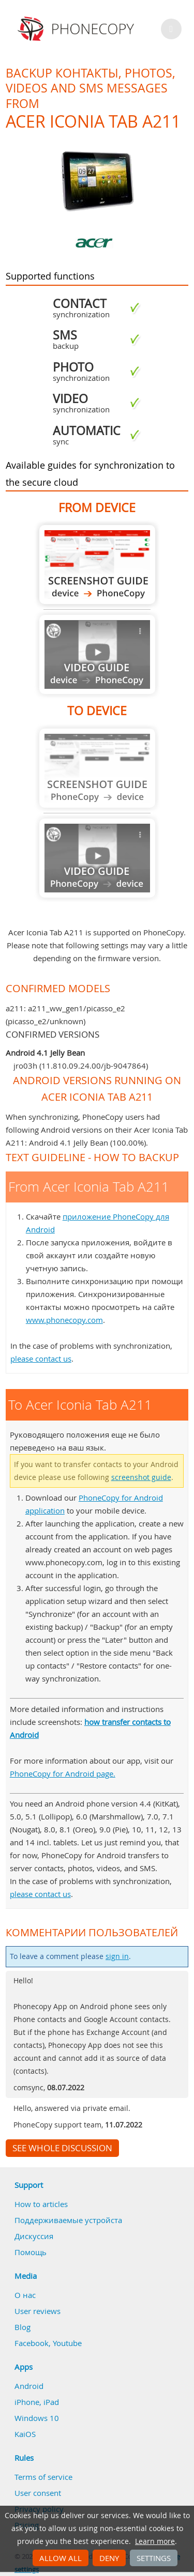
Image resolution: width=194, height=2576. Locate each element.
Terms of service (43, 2477)
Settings (154, 2558)
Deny (109, 2558)
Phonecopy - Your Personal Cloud (77, 29)
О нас (25, 2295)
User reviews (37, 2311)
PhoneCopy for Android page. (62, 1773)
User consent (37, 2493)
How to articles (41, 2204)
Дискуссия (33, 2236)
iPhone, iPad (36, 2402)
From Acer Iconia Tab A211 (97, 564)
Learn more (155, 2541)
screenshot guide (141, 1477)
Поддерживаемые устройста (68, 2220)
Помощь (30, 2252)
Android (28, 2386)
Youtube (67, 2343)
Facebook (31, 2343)
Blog (22, 2327)
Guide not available (97, 654)
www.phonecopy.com (64, 1320)
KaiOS (25, 2434)
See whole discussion (62, 2148)
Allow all (60, 2558)
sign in (117, 1956)
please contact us (40, 1358)
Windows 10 (36, 2418)
